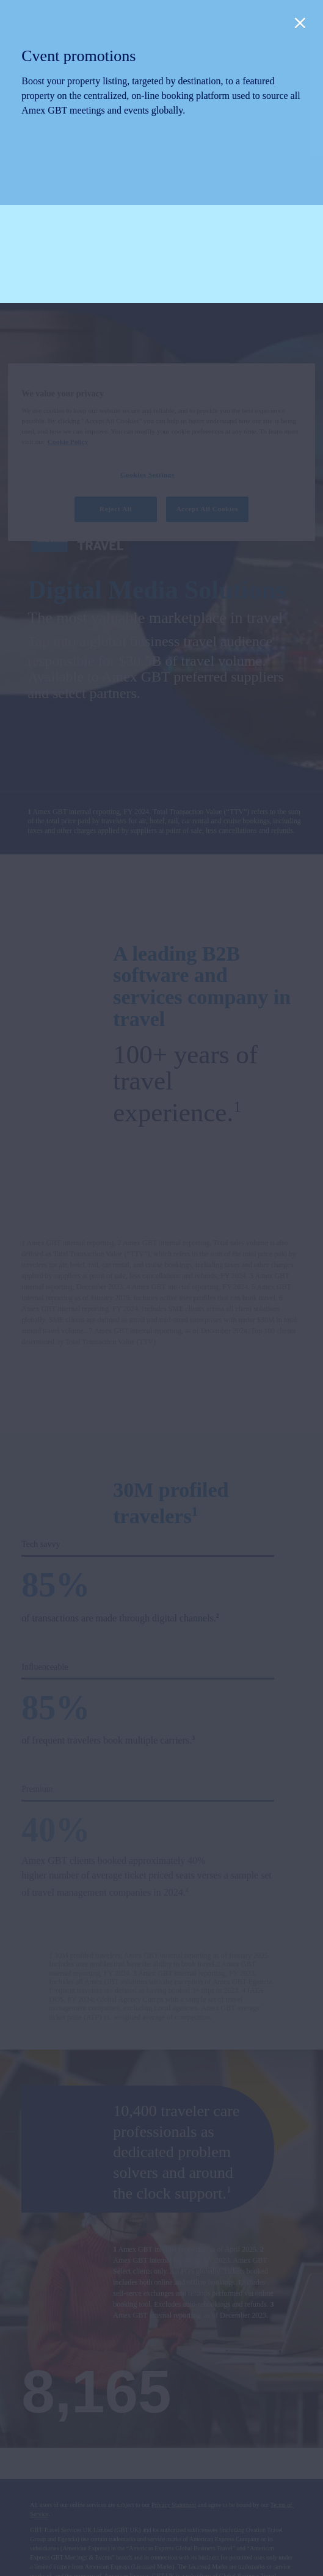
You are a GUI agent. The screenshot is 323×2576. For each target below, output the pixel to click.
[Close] (300, 23)
